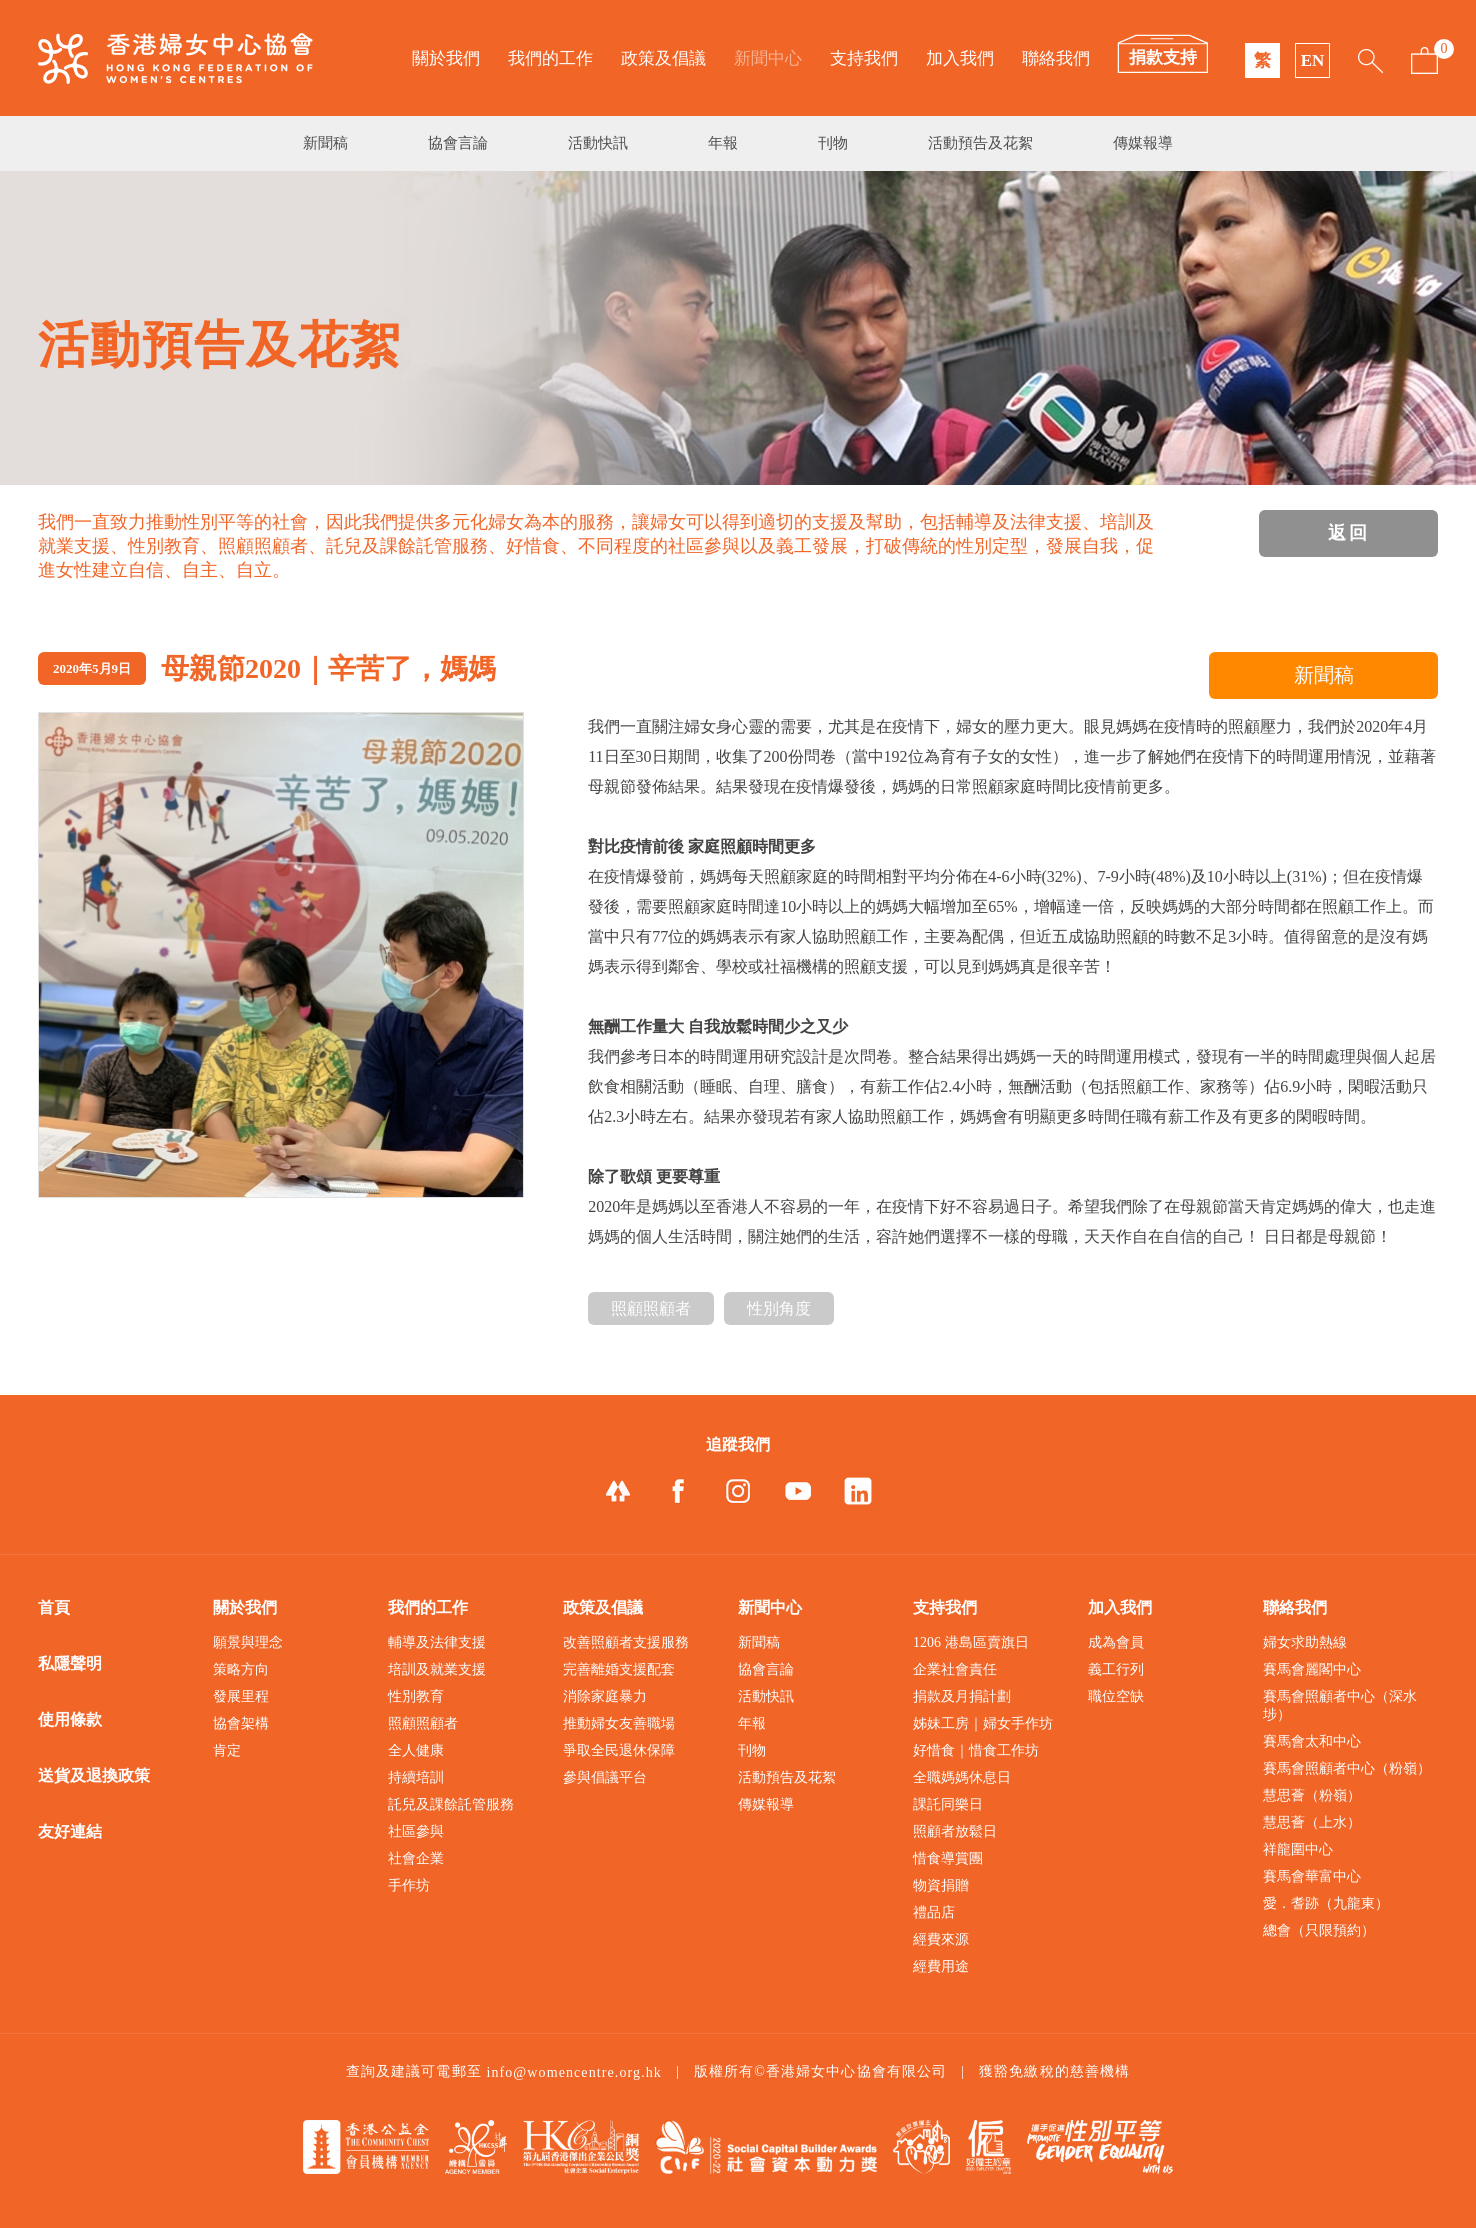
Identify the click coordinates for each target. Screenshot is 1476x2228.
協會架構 (241, 1723)
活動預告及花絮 (980, 143)
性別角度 (779, 1308)
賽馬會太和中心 (1312, 1741)
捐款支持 (1163, 57)
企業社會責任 (955, 1669)
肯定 (227, 1750)
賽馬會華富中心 (1312, 1876)
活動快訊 (598, 143)
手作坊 (409, 1885)
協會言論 (458, 143)
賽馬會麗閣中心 (1312, 1669)
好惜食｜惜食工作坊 (976, 1750)
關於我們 (446, 58)
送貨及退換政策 (94, 1775)
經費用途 (941, 1966)
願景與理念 (248, 1642)
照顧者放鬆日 (955, 1831)
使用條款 (70, 1719)
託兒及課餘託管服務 (451, 1804)
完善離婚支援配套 (619, 1669)
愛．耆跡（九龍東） (1326, 1903)
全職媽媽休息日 (962, 1777)
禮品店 (934, 1912)
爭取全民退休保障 (619, 1750)
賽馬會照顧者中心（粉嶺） (1347, 1768)
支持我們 (864, 58)
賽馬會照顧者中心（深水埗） (1340, 1705)
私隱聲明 (70, 1663)
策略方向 (241, 1669)
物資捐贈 (941, 1885)
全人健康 (416, 1750)
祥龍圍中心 (1298, 1849)
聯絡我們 (1056, 58)
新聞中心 (768, 58)
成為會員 (1116, 1642)
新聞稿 (325, 143)
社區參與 (416, 1831)
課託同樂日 (948, 1804)
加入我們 (960, 58)
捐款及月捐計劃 (962, 1696)
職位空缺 (1116, 1696)
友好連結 (70, 1831)
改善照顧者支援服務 (626, 1642)
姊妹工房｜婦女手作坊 (983, 1723)
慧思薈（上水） (1312, 1822)
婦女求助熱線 (1305, 1642)
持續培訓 (416, 1777)
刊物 (833, 143)
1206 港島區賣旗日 (971, 1642)
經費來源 (941, 1939)
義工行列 (1116, 1669)
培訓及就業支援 (437, 1669)
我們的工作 (550, 58)
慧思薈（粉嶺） (1312, 1795)
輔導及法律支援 (437, 1642)
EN (1313, 60)
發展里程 (241, 1696)
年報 (723, 143)
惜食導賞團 (948, 1858)
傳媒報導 (1143, 143)
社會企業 (416, 1858)
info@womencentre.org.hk (574, 2072)
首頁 (54, 1607)
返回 (1349, 533)
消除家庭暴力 (605, 1696)
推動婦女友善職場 (619, 1723)
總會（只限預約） (1319, 1930)
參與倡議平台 (605, 1777)
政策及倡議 (663, 58)
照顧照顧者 (651, 1308)
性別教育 (416, 1696)
